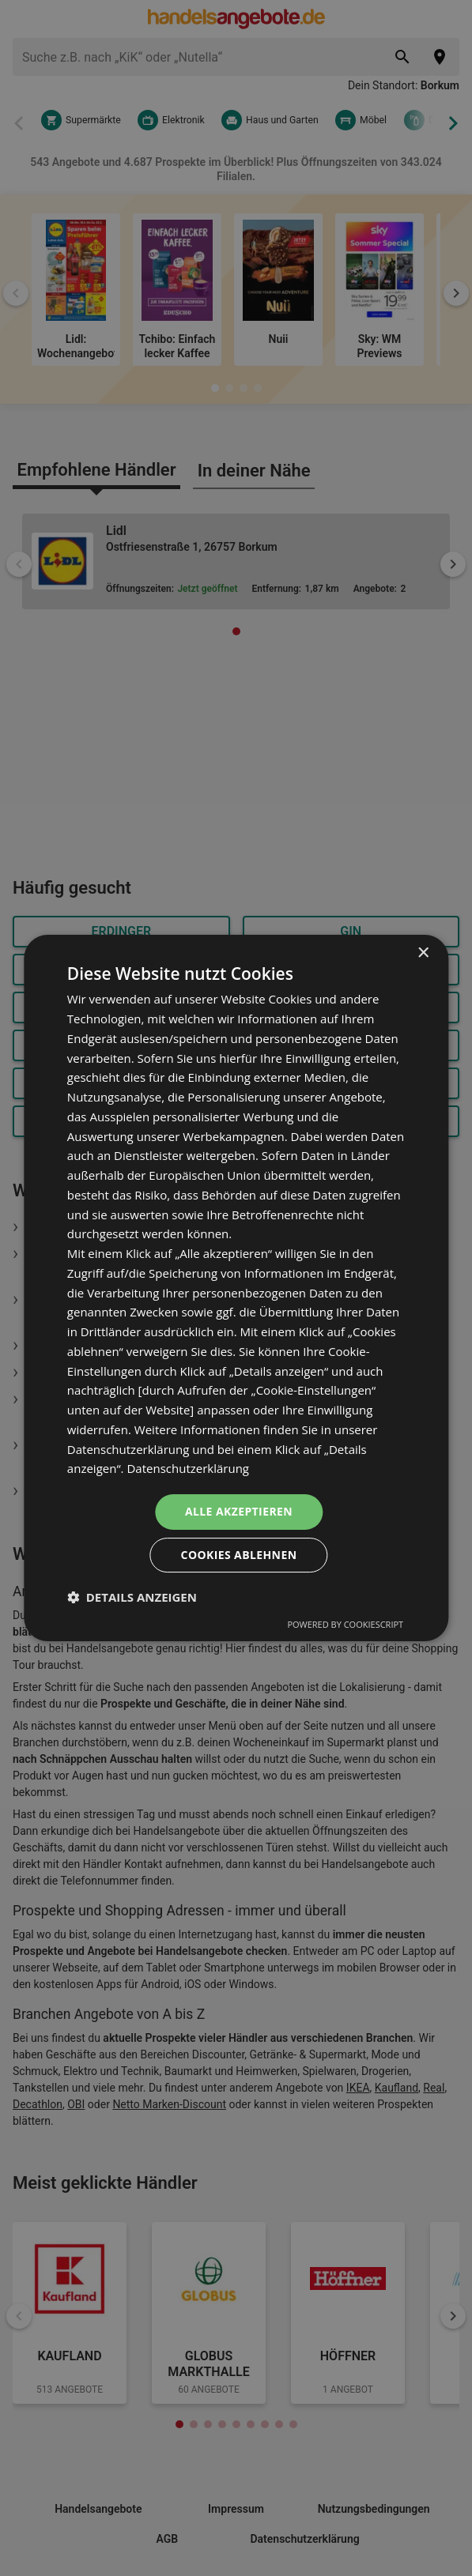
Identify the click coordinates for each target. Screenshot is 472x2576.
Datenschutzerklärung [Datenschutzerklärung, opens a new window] (187, 1468)
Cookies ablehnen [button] (239, 1554)
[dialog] (236, 1288)
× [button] (423, 953)
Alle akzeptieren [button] (239, 1511)
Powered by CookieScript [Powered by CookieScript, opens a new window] (345, 1624)
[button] (132, 1597)
